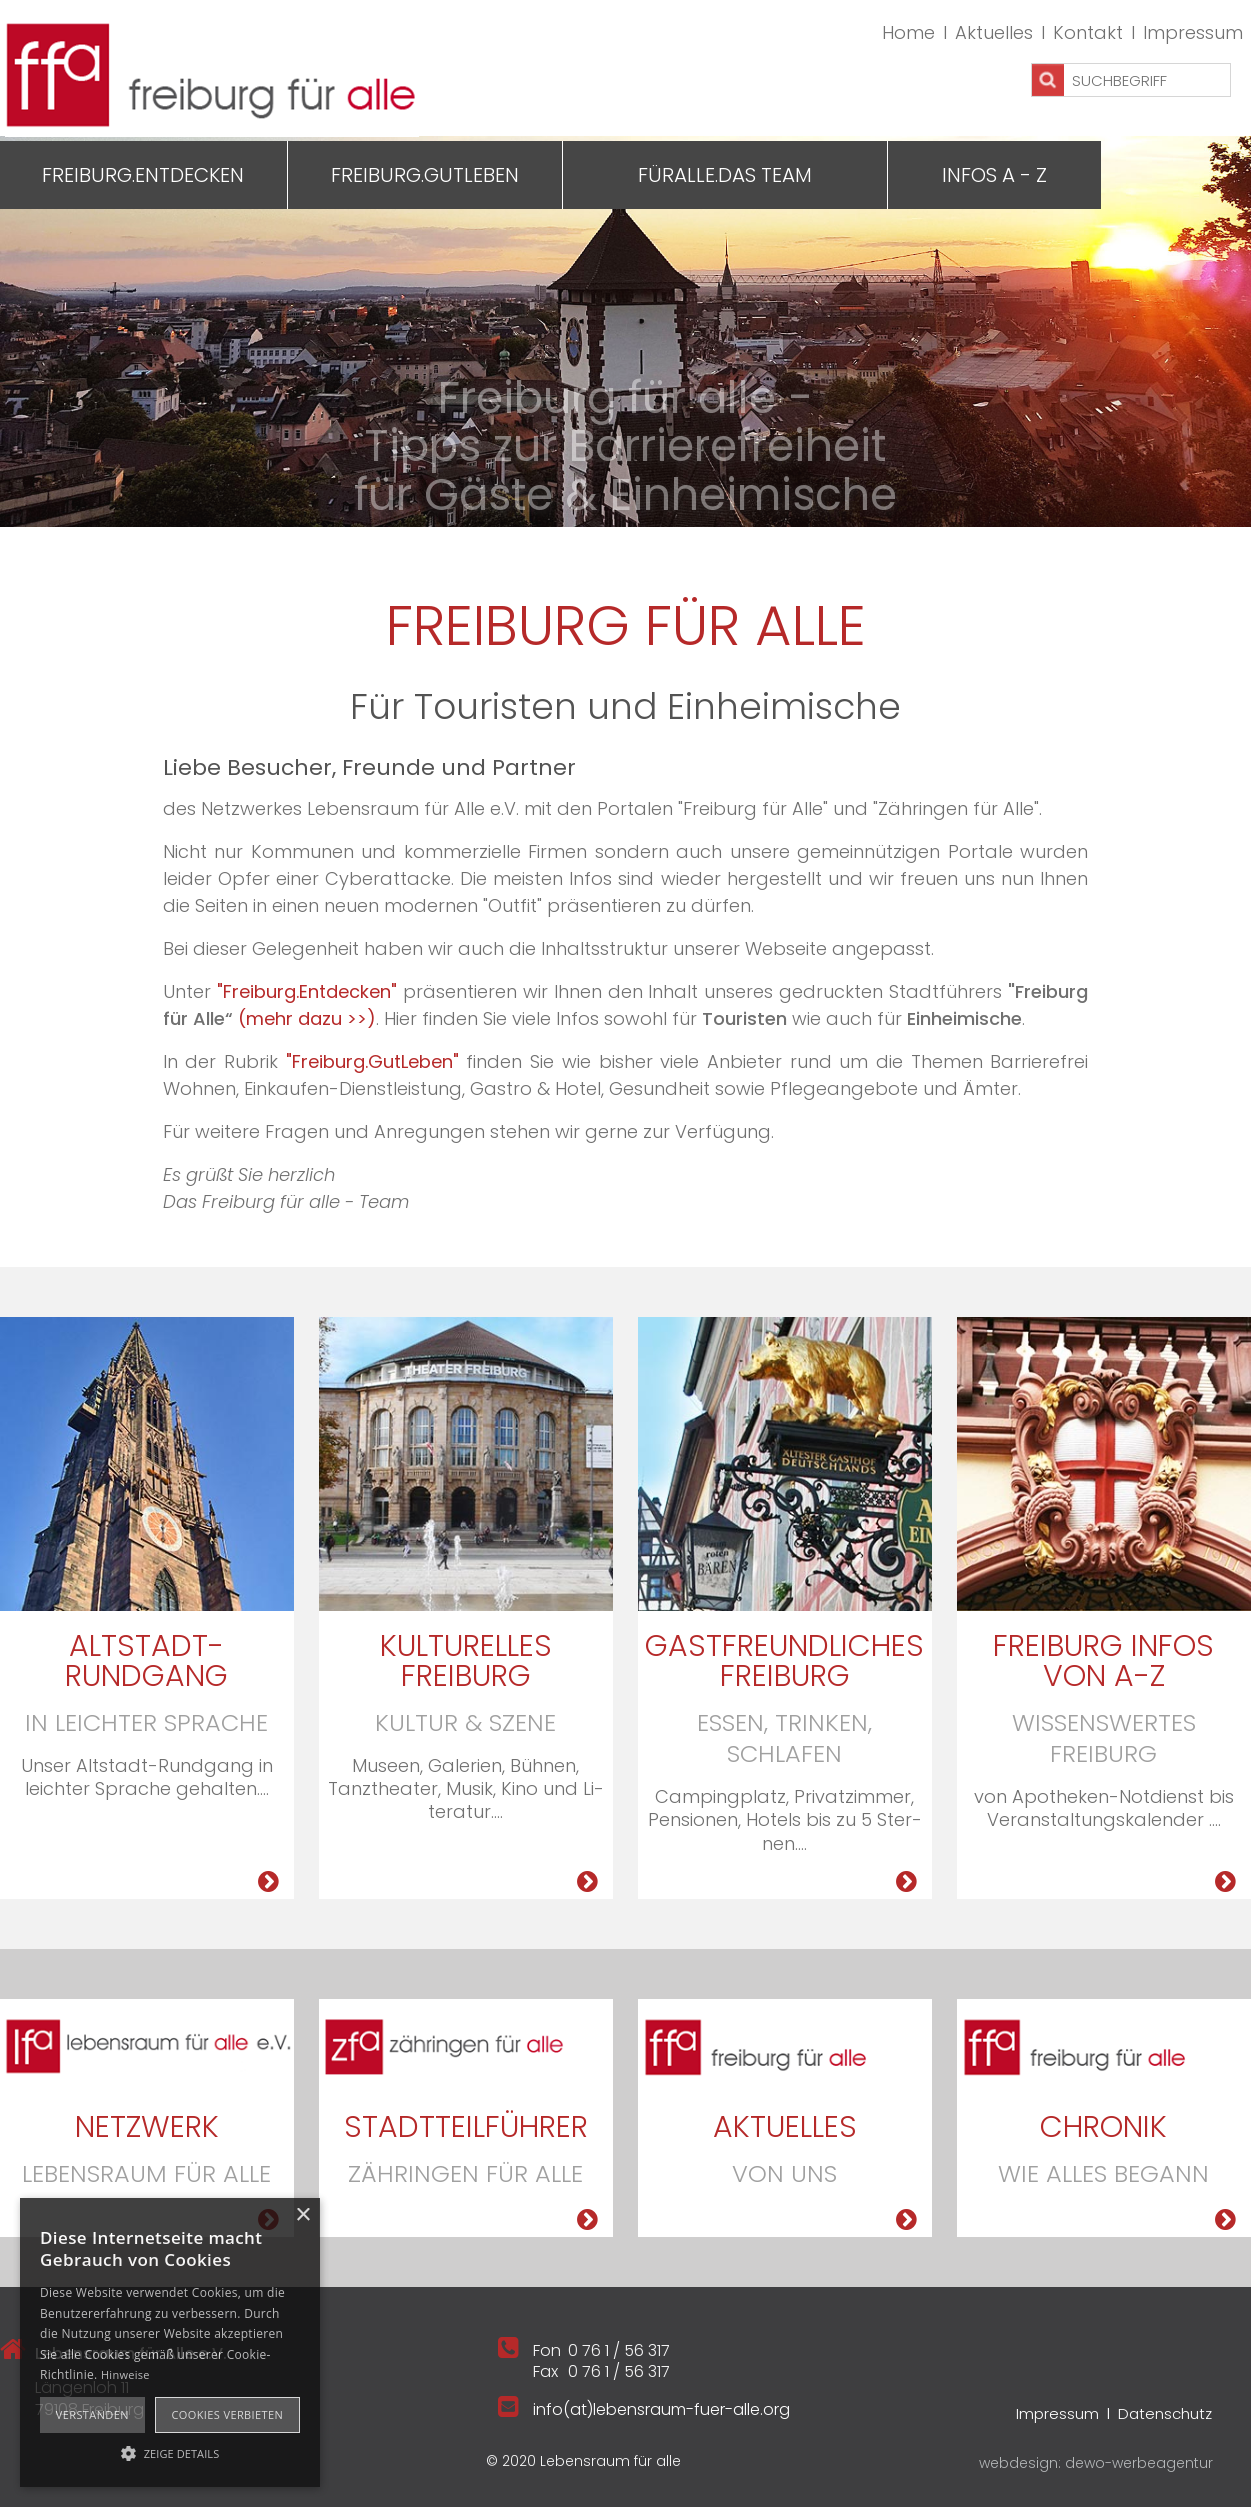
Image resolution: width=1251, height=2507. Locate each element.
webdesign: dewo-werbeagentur (1096, 2463)
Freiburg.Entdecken (143, 175)
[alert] (170, 2342)
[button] (170, 2452)
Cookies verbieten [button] (227, 2414)
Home (908, 32)
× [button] (302, 2215)
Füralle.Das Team (725, 175)
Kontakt (1088, 32)
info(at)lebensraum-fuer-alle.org (661, 2409)
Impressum (1193, 32)
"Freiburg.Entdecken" (307, 991)
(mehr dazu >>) (307, 1018)
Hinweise (125, 2374)
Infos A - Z (994, 175)
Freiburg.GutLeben (425, 175)
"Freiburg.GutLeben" (372, 1061)
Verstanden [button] (92, 2414)
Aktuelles (994, 32)
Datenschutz (1165, 2413)
